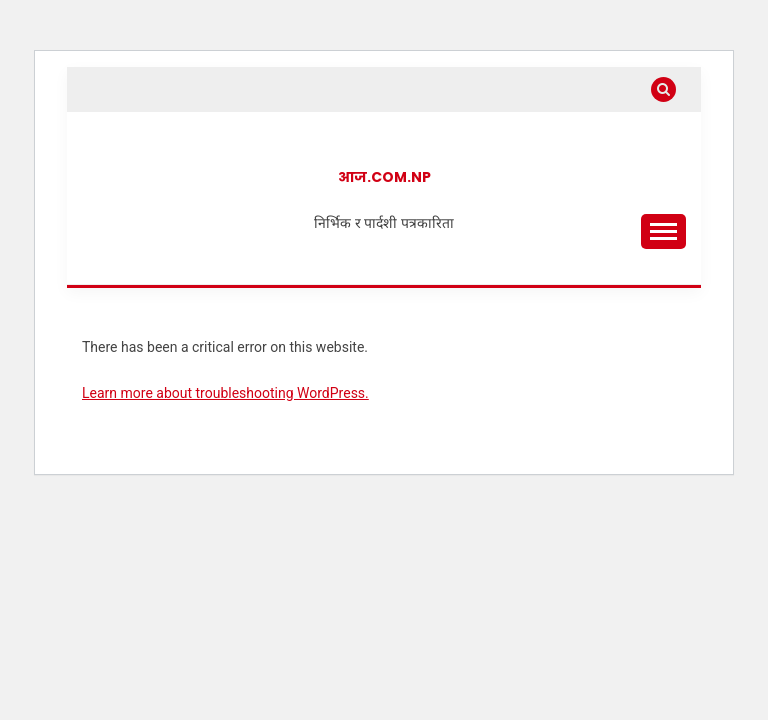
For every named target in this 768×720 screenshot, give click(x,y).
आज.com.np (384, 177)
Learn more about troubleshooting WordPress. (225, 393)
